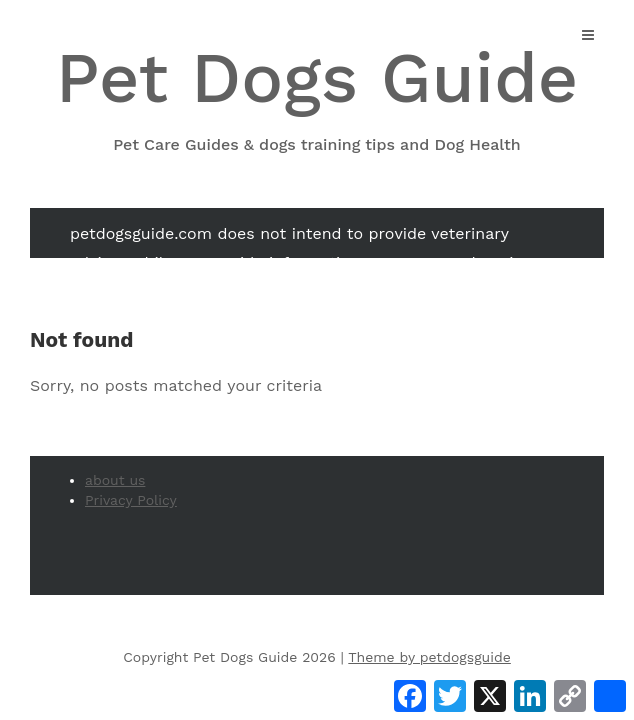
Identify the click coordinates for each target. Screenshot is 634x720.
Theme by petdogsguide (429, 657)
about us (115, 480)
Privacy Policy (131, 500)
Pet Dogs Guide (317, 97)
